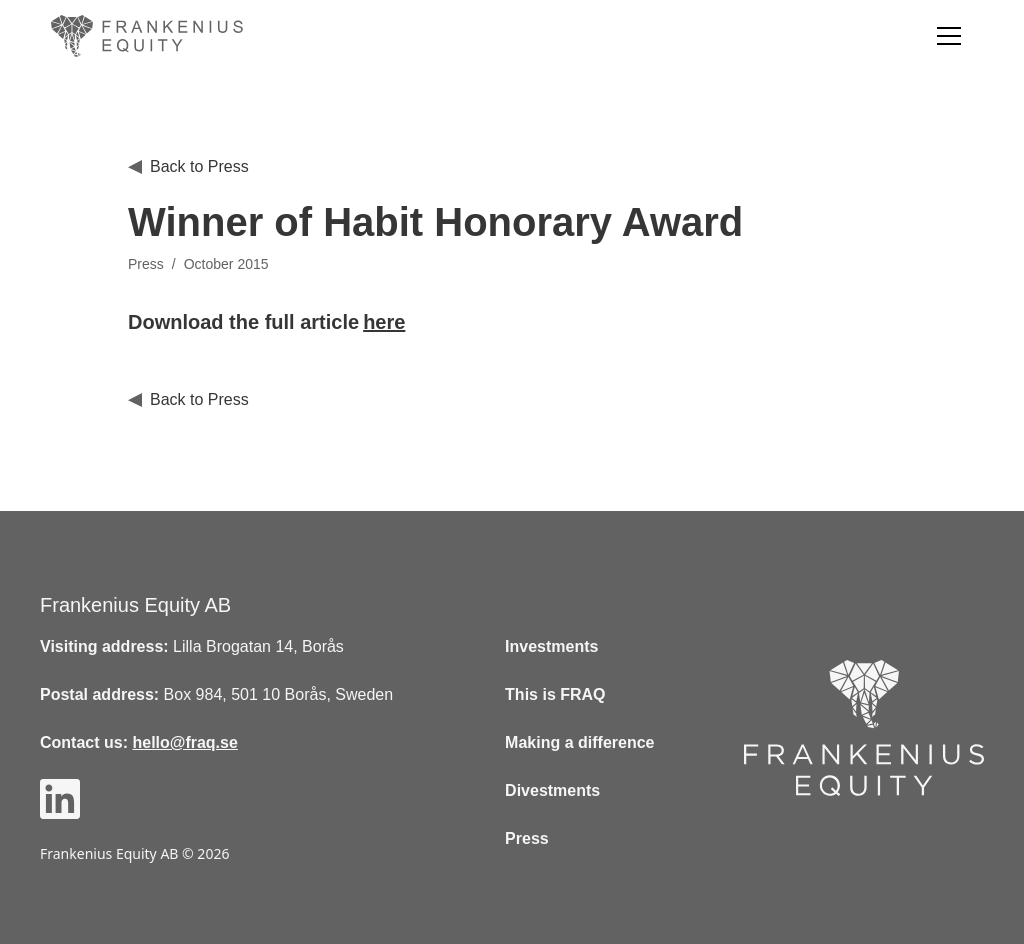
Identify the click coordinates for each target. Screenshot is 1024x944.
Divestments (552, 790)
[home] (151, 36)
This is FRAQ (555, 694)
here (384, 322)
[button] (949, 36)
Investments (551, 646)
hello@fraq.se (184, 742)
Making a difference (579, 742)
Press (527, 838)
